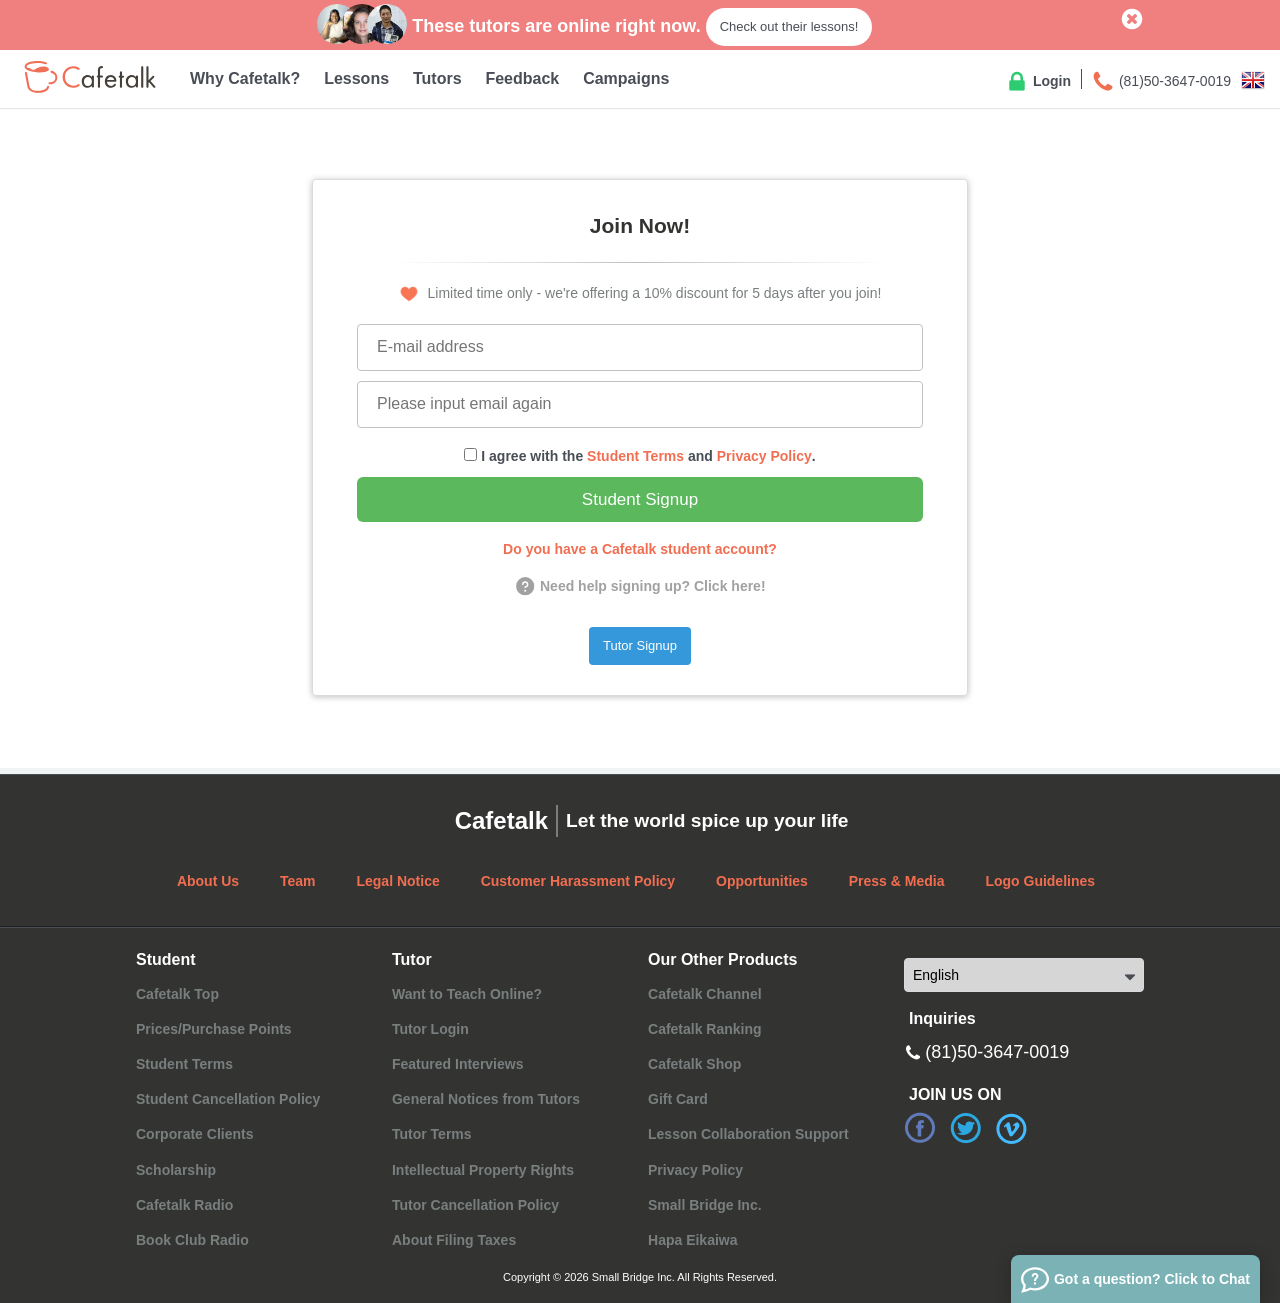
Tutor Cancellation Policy (475, 1205)
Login (1038, 82)
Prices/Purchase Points (214, 1029)
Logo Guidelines (1040, 881)
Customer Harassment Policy (578, 881)
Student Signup (640, 499)
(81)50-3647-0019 (1161, 82)
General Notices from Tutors (486, 1099)
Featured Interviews (458, 1064)
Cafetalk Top (177, 994)
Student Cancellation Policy (228, 1099)
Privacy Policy (764, 456)
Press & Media (897, 881)
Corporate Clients (194, 1134)
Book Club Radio (192, 1240)
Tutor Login (430, 1029)
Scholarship (176, 1170)
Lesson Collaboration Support (748, 1134)
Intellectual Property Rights (483, 1170)
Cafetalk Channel (705, 994)
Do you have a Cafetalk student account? (640, 549)
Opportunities (762, 881)
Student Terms (635, 456)
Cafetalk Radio (184, 1205)
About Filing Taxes (454, 1240)
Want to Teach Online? (467, 994)
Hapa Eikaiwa (693, 1240)
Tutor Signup (640, 645)
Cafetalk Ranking (705, 1029)
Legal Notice (397, 881)
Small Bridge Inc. (705, 1205)
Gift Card (678, 1099)
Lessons (356, 78)
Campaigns (626, 78)
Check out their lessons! (789, 26)
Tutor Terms (432, 1134)
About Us (208, 881)
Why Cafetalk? (245, 78)
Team (298, 881)
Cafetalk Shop (694, 1064)
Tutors (437, 78)
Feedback (522, 78)
